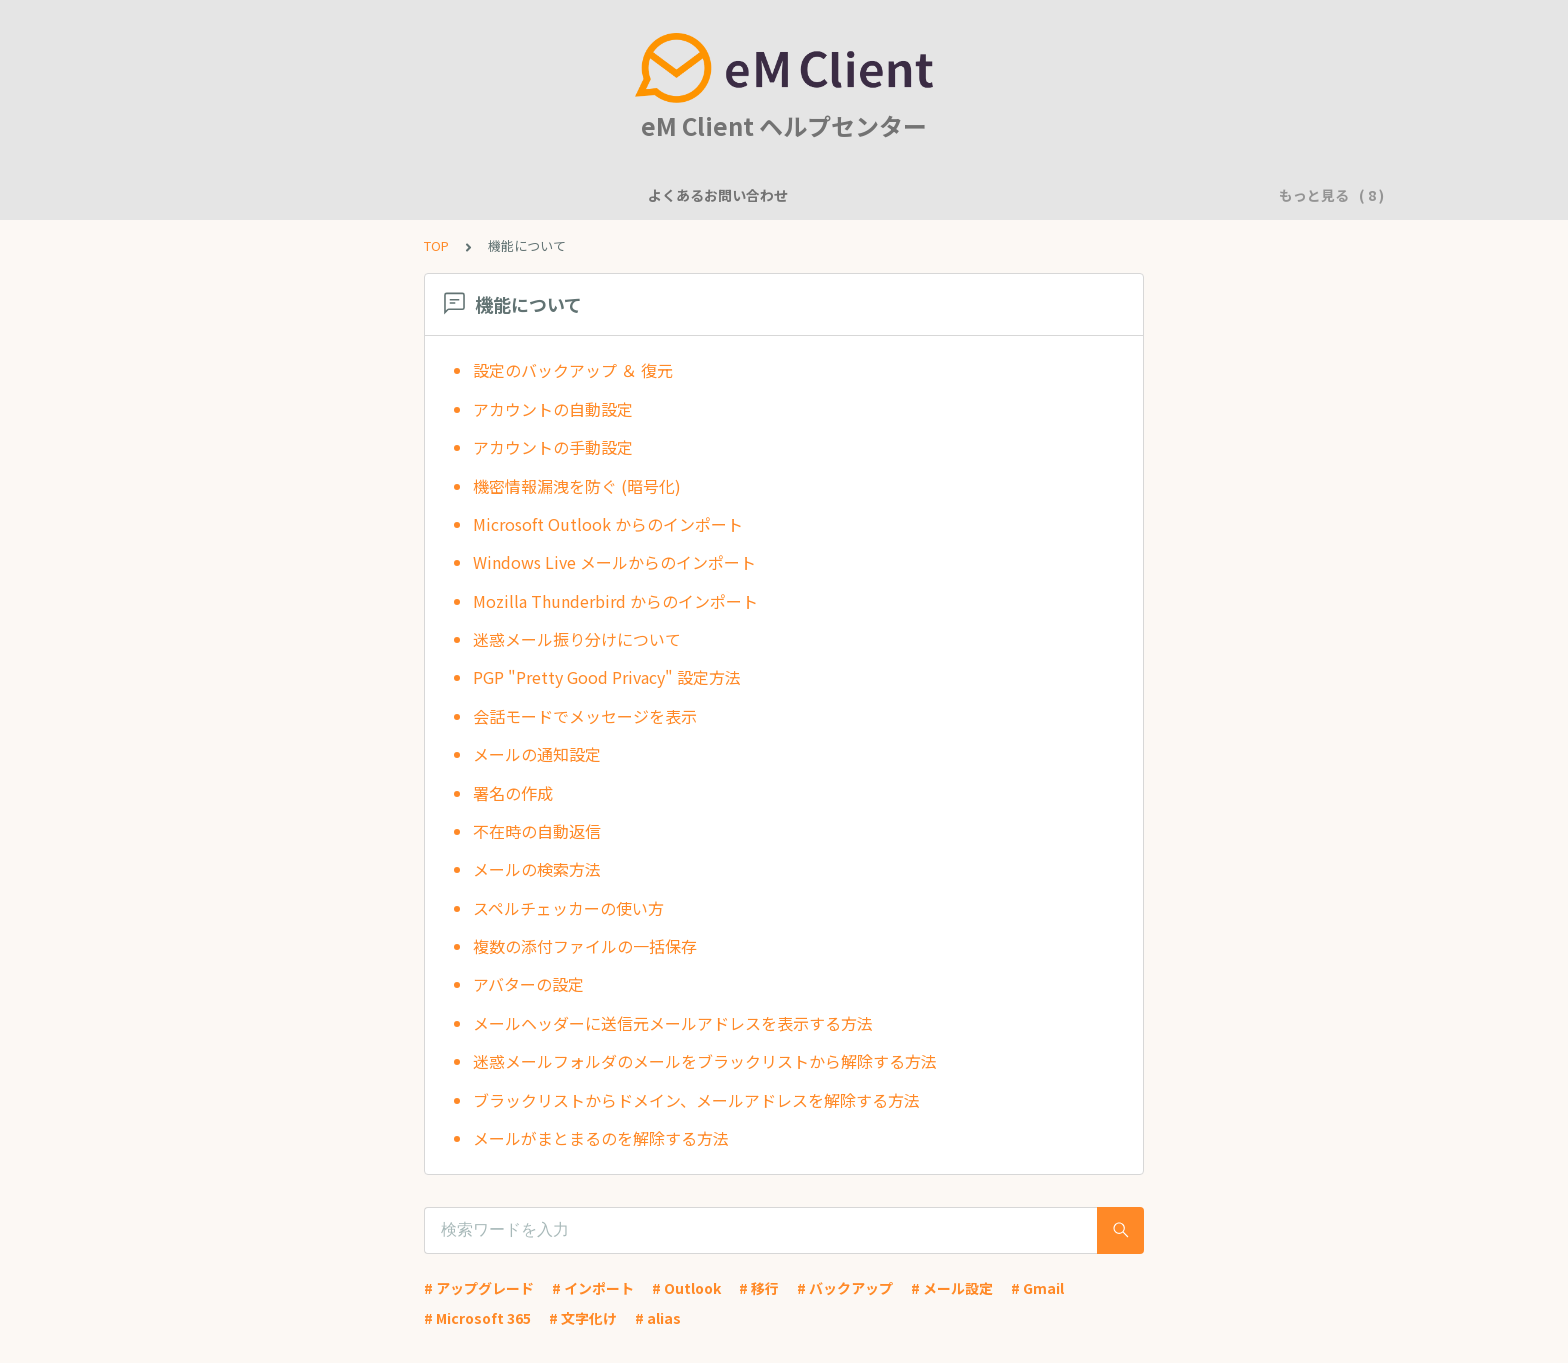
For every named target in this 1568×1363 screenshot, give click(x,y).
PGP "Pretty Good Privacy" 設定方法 (607, 677)
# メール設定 (952, 1288)
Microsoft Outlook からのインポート (608, 524)
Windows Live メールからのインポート (614, 562)
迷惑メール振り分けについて (577, 639)
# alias (658, 1318)
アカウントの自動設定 (553, 409)
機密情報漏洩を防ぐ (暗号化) (577, 486)
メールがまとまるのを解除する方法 (601, 1138)
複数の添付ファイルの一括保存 (585, 946)
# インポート (593, 1288)
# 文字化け (583, 1318)
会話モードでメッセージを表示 (585, 716)
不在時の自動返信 (537, 831)
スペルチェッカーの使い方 (568, 908)
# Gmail (1037, 1288)
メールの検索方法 (537, 869)
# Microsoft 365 (477, 1318)
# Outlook (686, 1288)
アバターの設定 (528, 984)
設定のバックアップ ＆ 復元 (573, 370)
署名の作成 (513, 793)
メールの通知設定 (537, 754)
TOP (436, 245)
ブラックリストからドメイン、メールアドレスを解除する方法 (696, 1100)
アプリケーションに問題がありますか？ (1075, 195)
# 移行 (759, 1288)
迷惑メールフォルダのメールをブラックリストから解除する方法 (705, 1061)
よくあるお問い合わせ (305, 195)
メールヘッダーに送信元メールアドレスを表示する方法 (673, 1023)
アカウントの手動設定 (553, 447)
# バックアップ (845, 1288)
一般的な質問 (557, 195)
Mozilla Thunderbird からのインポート (615, 601)
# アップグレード (479, 1288)
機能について (445, 195)
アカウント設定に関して (704, 195)
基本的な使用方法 (865, 195)
